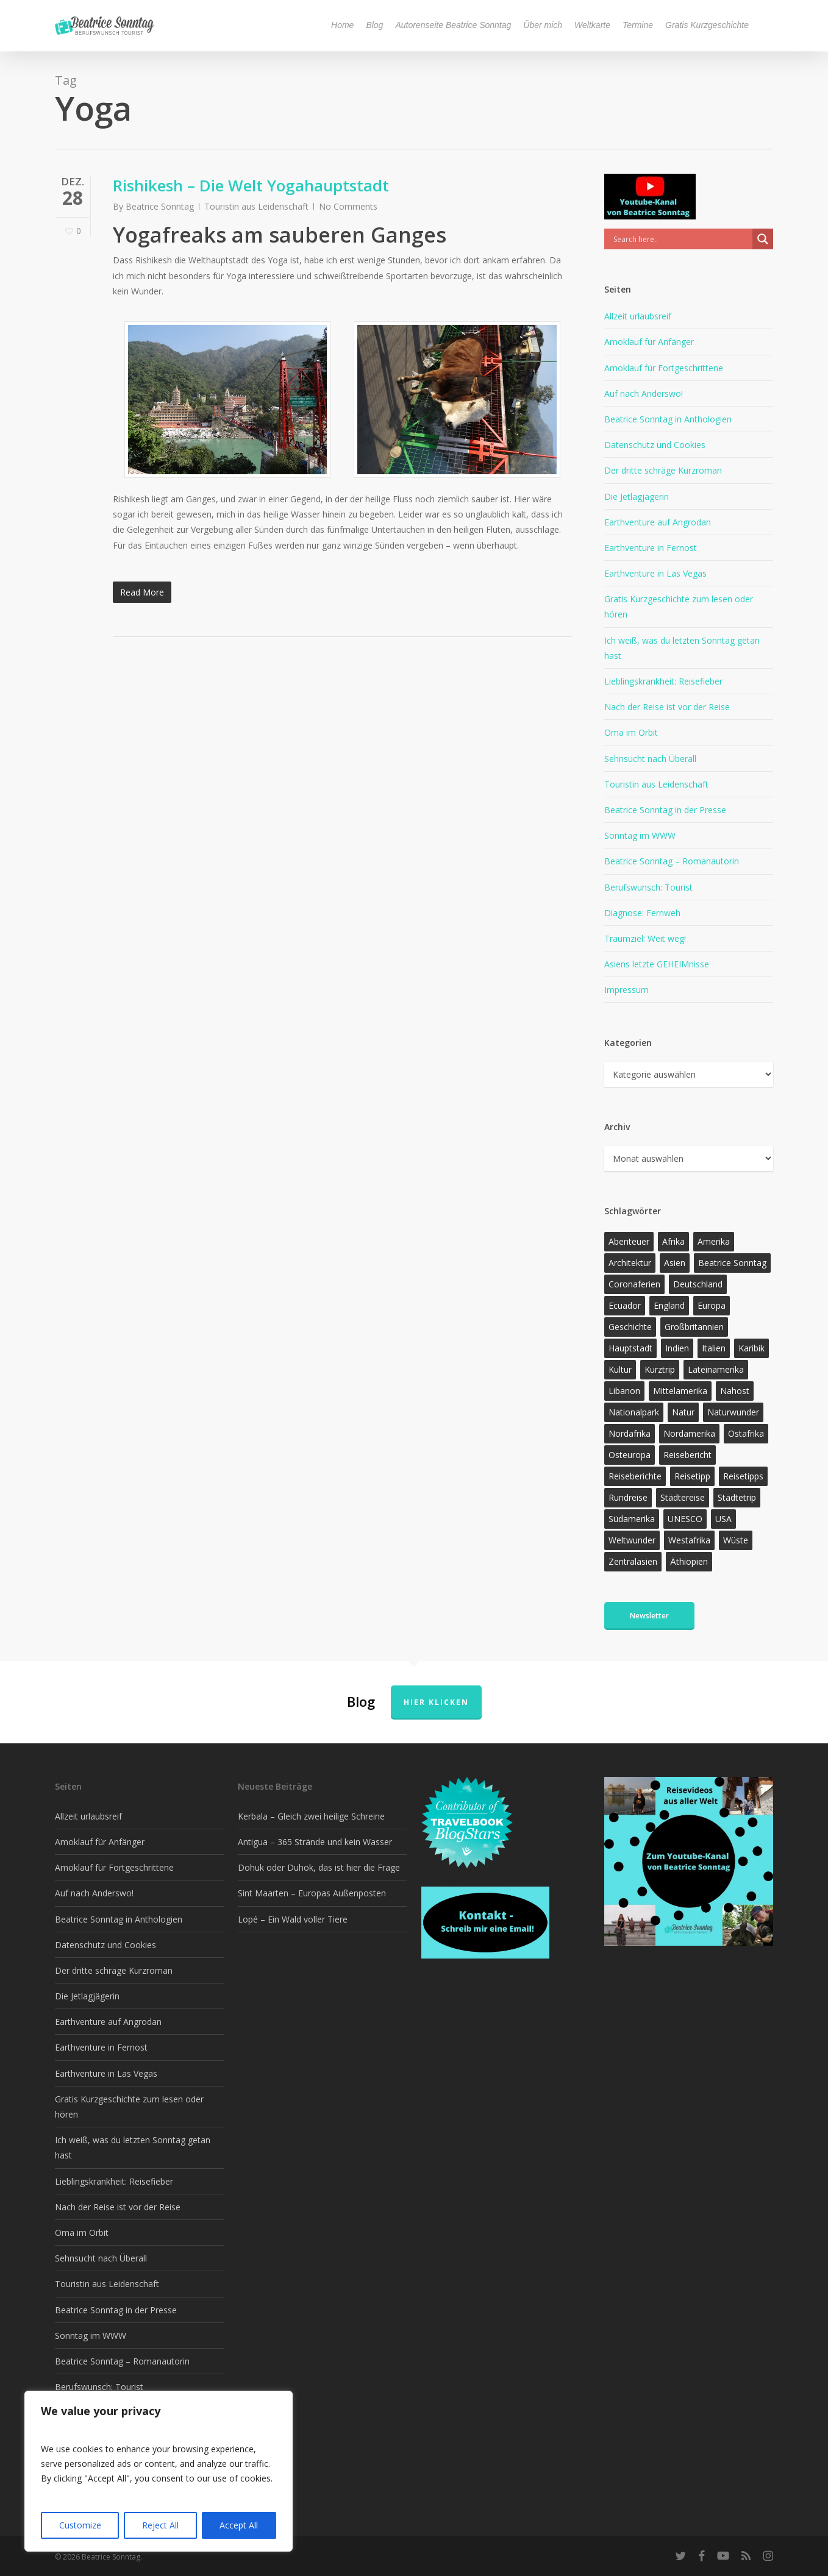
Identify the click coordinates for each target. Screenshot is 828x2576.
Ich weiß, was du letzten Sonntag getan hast (682, 648)
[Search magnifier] (762, 239)
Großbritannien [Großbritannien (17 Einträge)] (694, 1326)
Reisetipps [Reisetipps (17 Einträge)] (743, 1476)
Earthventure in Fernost (650, 547)
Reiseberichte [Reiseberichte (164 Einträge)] (635, 1476)
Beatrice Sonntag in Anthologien (668, 419)
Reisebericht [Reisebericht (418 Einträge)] (687, 1455)
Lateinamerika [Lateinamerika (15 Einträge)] (716, 1369)
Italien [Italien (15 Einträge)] (714, 1348)
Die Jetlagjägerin (636, 496)
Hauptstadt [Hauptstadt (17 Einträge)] (630, 1348)
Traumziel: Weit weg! (645, 938)
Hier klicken (436, 1702)
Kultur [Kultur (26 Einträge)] (620, 1369)
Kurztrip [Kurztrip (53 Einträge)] (659, 1369)
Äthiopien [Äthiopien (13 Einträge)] (689, 1561)
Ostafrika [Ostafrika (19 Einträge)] (746, 1433)
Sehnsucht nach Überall (650, 758)
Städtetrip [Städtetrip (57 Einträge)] (737, 1497)
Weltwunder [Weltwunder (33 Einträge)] (632, 1540)
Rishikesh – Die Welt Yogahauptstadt (251, 185)
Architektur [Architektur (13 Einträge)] (630, 1262)
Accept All (238, 2525)
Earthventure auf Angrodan (657, 522)
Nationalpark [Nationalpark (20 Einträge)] (634, 1412)
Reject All (160, 2525)
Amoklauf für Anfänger (649, 341)
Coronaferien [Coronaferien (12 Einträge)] (634, 1284)
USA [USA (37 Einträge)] (723, 1519)
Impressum (626, 989)
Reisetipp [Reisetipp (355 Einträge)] (692, 1476)
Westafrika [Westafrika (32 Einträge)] (689, 1540)
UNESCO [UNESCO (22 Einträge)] (685, 1519)
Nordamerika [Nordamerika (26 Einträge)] (689, 1433)
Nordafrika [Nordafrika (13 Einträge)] (630, 1433)
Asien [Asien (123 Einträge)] (674, 1262)
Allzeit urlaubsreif (637, 316)
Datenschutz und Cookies (654, 444)
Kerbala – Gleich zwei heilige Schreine (311, 1816)
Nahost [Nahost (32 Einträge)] (734, 1391)
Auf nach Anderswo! (643, 393)
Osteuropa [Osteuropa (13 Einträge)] (630, 1455)
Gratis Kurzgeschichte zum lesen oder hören (678, 606)
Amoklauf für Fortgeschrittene (663, 368)
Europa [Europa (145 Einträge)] (712, 1305)
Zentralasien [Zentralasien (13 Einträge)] (633, 1561)
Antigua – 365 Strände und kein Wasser (315, 1842)
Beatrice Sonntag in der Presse (665, 810)
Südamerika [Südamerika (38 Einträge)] (632, 1519)
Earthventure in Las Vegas (655, 573)
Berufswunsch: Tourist (648, 887)
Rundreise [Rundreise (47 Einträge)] (628, 1497)
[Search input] (681, 239)
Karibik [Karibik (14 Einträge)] (751, 1348)
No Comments (348, 206)
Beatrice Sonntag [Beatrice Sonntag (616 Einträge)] (732, 1262)
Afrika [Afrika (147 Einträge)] (673, 1241)
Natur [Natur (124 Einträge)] (683, 1412)
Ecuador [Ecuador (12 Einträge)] (625, 1305)
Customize (80, 2525)
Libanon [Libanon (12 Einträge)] (624, 1391)
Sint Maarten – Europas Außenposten (312, 1893)
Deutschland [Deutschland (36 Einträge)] (698, 1284)
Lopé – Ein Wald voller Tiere (293, 1919)
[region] (158, 2471)
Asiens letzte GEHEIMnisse (656, 964)
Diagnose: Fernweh (642, 913)
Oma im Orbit (631, 732)
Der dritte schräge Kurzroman (663, 470)
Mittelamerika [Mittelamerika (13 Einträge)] (680, 1391)
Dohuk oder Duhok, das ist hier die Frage (319, 1867)
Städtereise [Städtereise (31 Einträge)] (682, 1497)
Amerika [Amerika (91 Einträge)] (714, 1241)
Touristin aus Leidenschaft (256, 206)
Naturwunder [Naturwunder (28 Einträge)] (733, 1412)
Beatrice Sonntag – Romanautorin (671, 861)
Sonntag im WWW (640, 835)
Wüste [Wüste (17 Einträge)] (735, 1540)
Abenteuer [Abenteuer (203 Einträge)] (629, 1241)
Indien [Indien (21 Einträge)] (677, 1348)
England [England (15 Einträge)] (669, 1305)
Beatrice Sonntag (160, 206)
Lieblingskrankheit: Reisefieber (663, 681)
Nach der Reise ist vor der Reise (667, 707)
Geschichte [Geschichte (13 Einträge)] (630, 1326)
